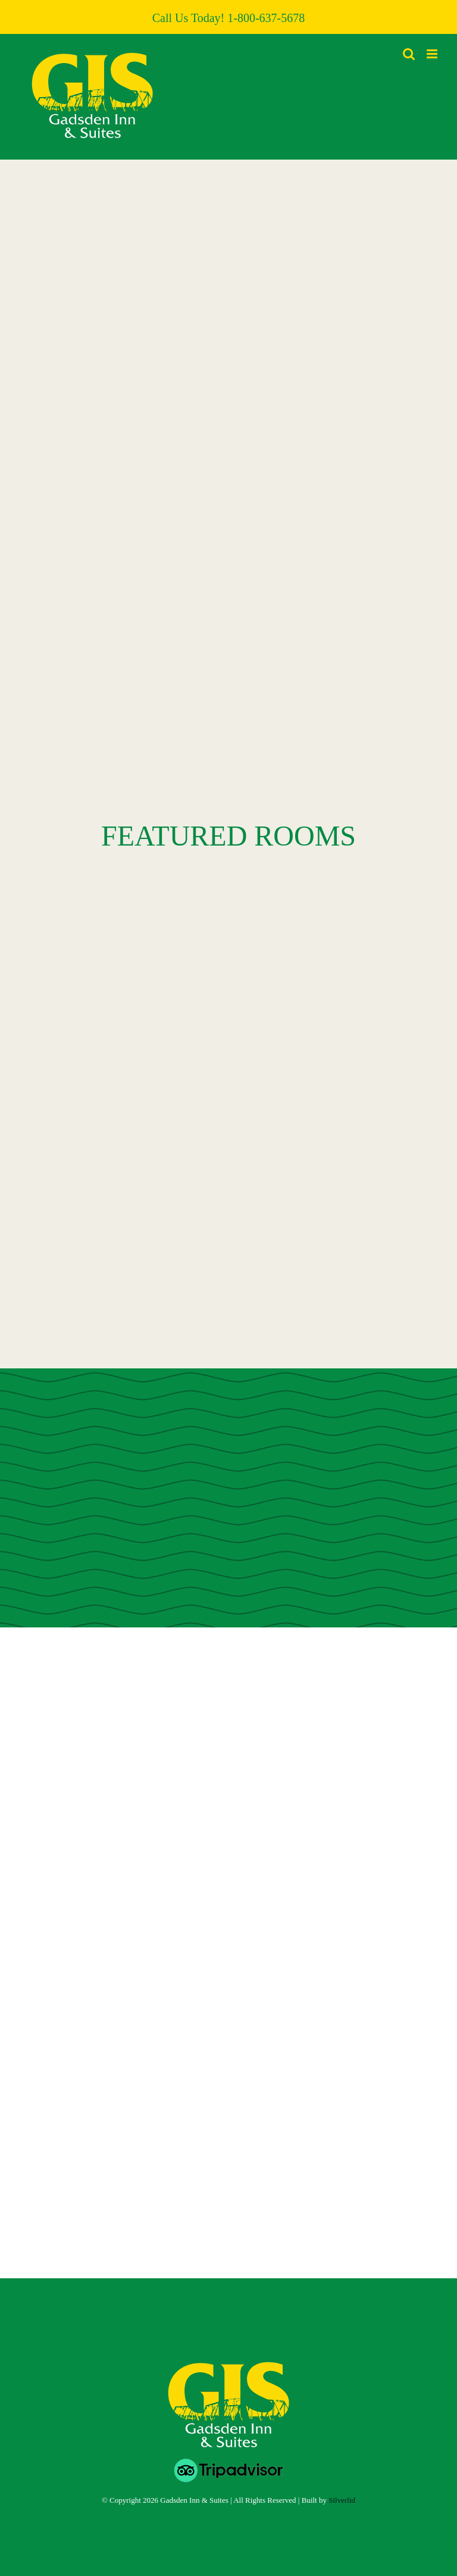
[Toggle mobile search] (409, 54)
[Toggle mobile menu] (433, 54)
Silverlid (341, 2500)
